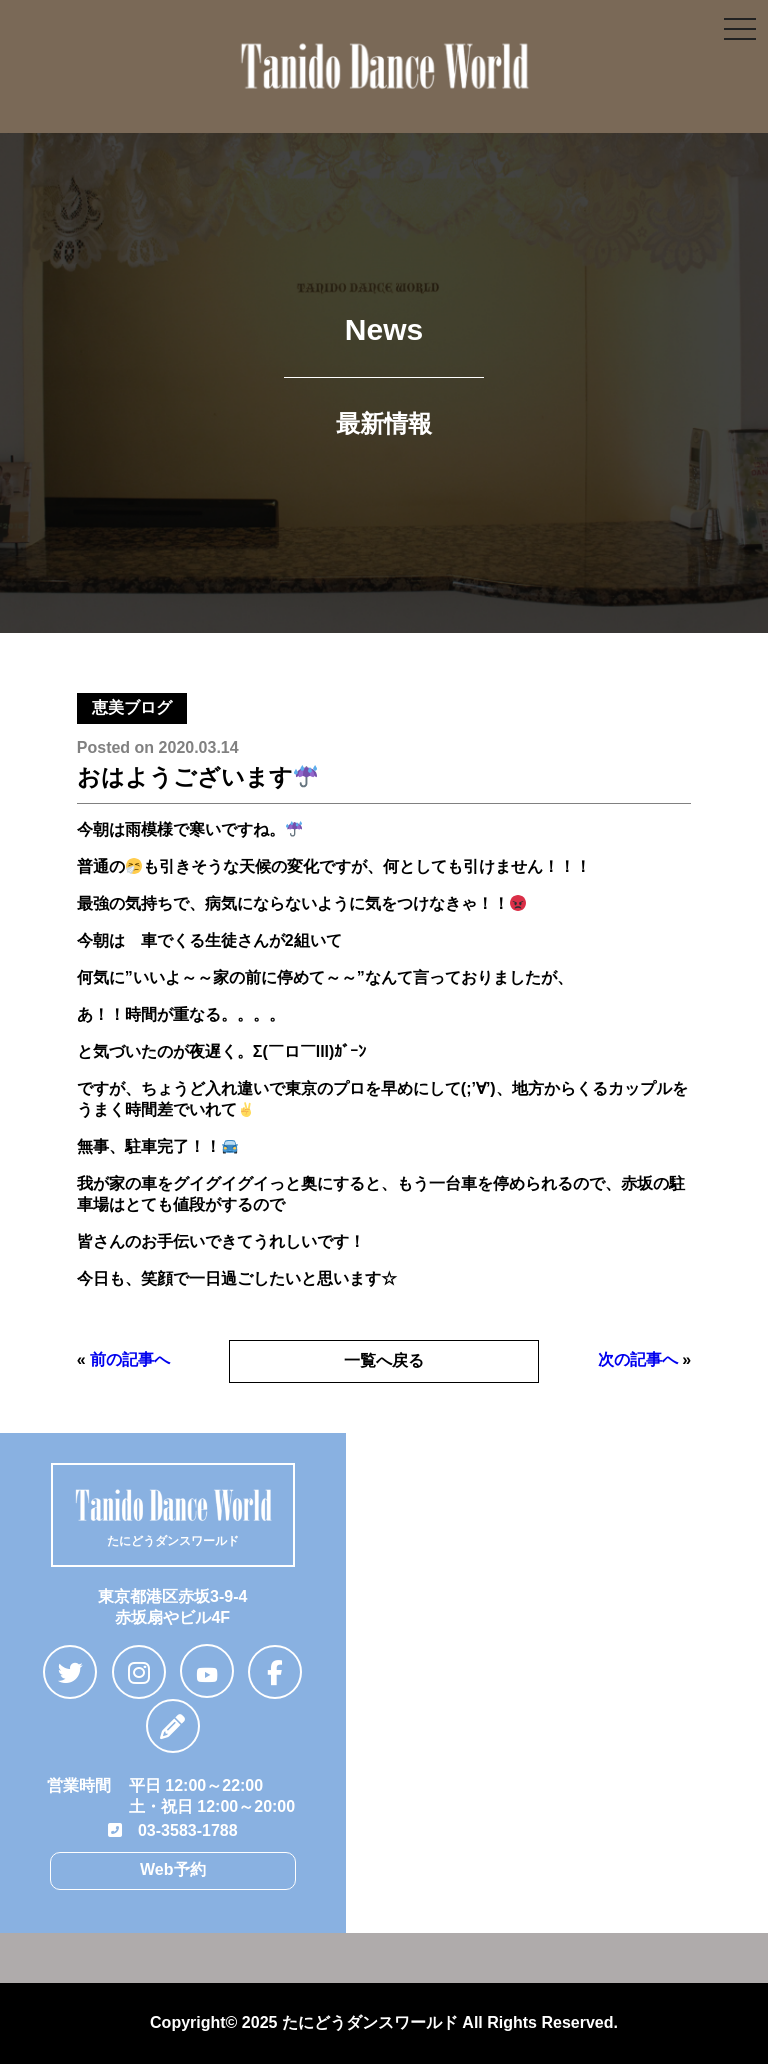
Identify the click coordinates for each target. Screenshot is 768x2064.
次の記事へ (638, 1359)
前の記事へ (130, 1359)
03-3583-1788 (173, 1830)
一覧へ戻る (384, 1360)
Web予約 (172, 1869)
